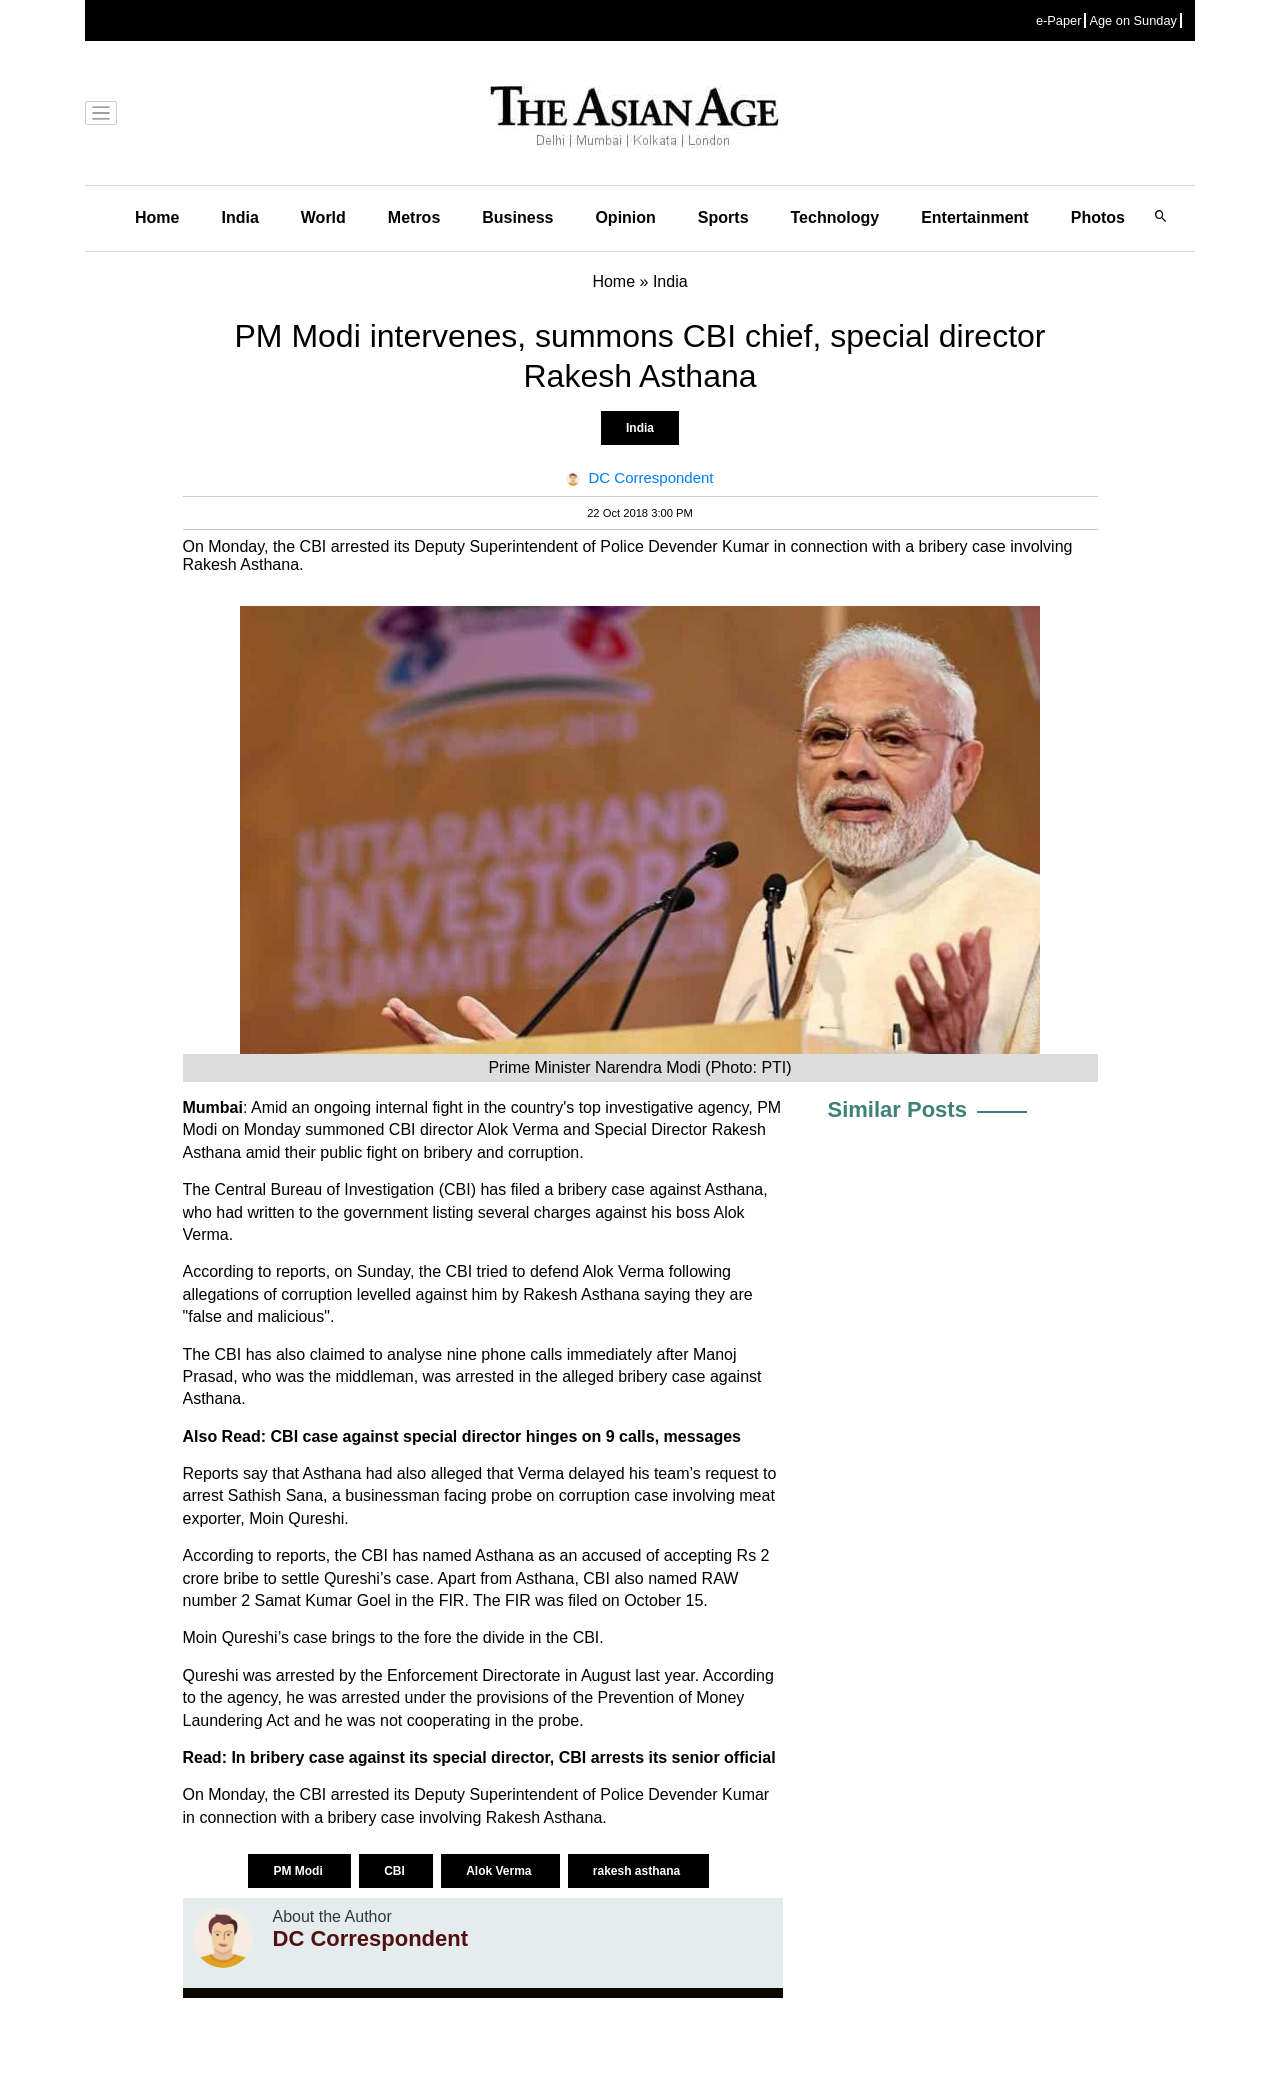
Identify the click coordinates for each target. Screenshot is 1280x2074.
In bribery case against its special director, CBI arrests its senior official (503, 1757)
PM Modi (299, 1871)
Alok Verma (500, 1871)
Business (517, 217)
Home (157, 217)
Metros (414, 217)
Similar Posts (897, 1109)
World (323, 217)
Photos (1098, 217)
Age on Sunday (1133, 20)
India (239, 217)
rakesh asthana (638, 1871)
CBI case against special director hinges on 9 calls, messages (506, 1436)
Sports (723, 217)
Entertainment (975, 217)
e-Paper (1059, 20)
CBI (396, 1871)
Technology (835, 217)
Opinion (625, 217)
